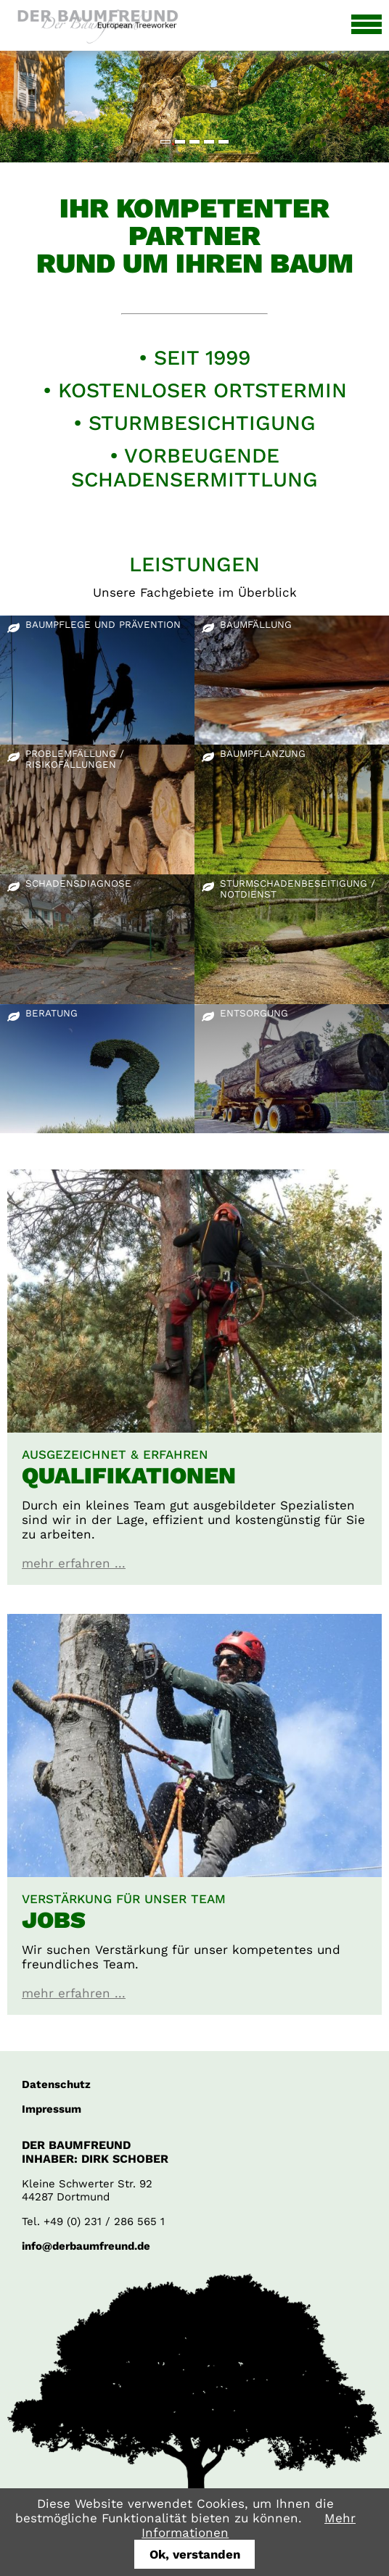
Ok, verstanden (195, 2554)
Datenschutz (56, 2084)
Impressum (51, 2109)
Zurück (21, 95)
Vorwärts (362, 95)
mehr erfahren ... (74, 1563)
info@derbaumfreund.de (86, 2246)
